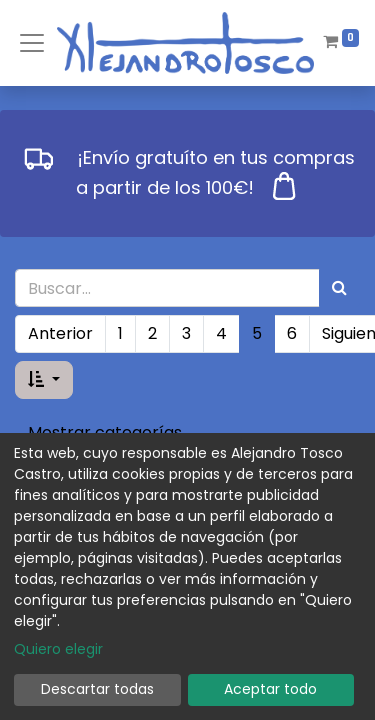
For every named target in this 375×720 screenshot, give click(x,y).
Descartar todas (97, 689)
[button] (44, 380)
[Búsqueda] (339, 288)
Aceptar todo (270, 689)
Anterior (60, 333)
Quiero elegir (58, 649)
